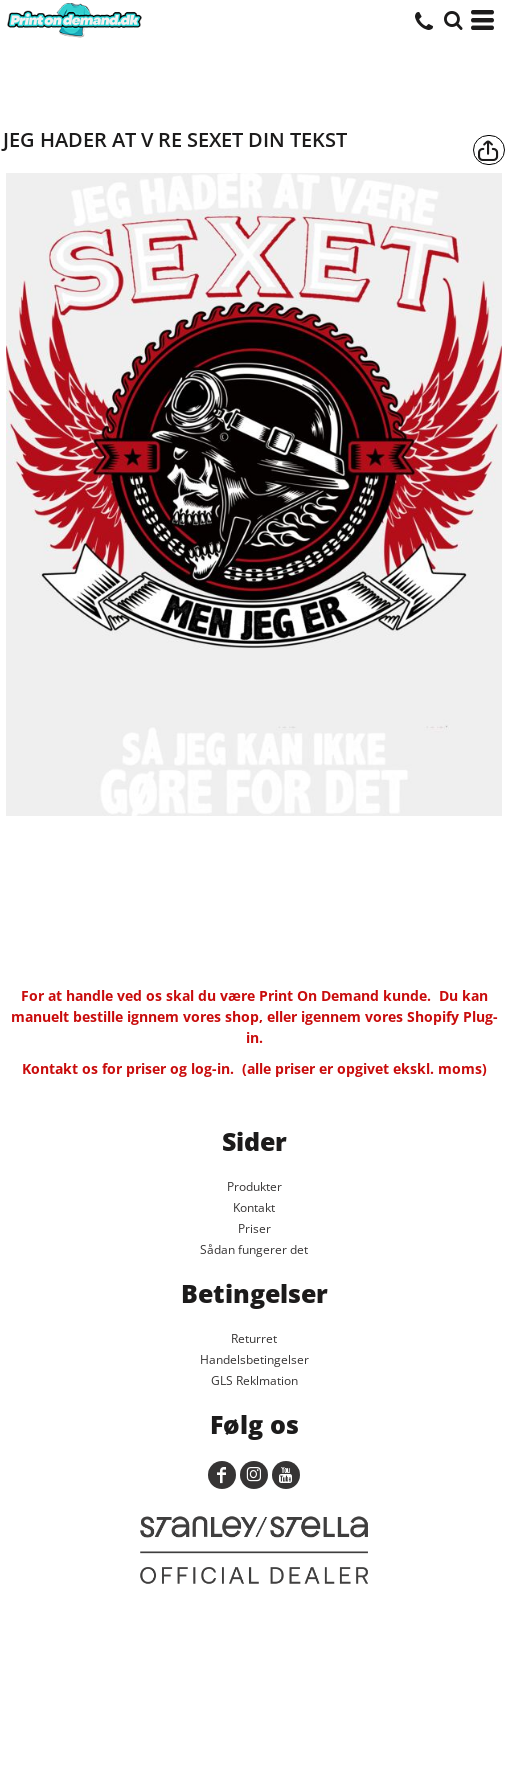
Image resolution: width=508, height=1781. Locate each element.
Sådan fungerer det (254, 1249)
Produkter (254, 1186)
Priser (254, 1228)
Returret (254, 1338)
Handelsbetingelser (254, 1359)
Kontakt (254, 1207)
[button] (453, 20)
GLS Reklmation (254, 1380)
